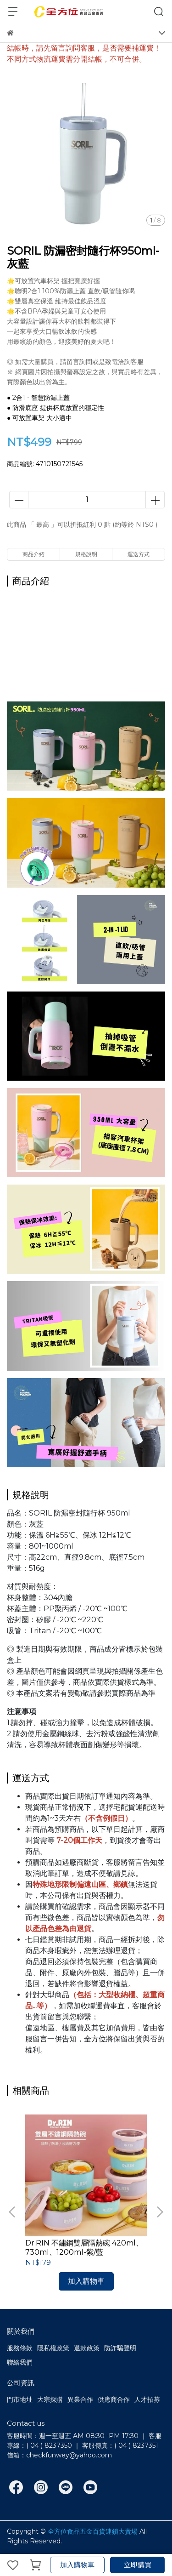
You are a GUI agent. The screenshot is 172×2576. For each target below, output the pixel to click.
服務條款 (20, 2348)
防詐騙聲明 (120, 2348)
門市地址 (20, 2399)
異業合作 (80, 2399)
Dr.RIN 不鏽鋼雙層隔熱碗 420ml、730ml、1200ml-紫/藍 (84, 2248)
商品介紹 (33, 554)
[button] (159, 2211)
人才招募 (147, 2399)
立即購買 (137, 2564)
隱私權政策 (53, 2348)
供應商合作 (114, 2399)
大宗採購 (50, 2399)
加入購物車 (77, 2564)
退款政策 (87, 2348)
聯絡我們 (20, 2362)
